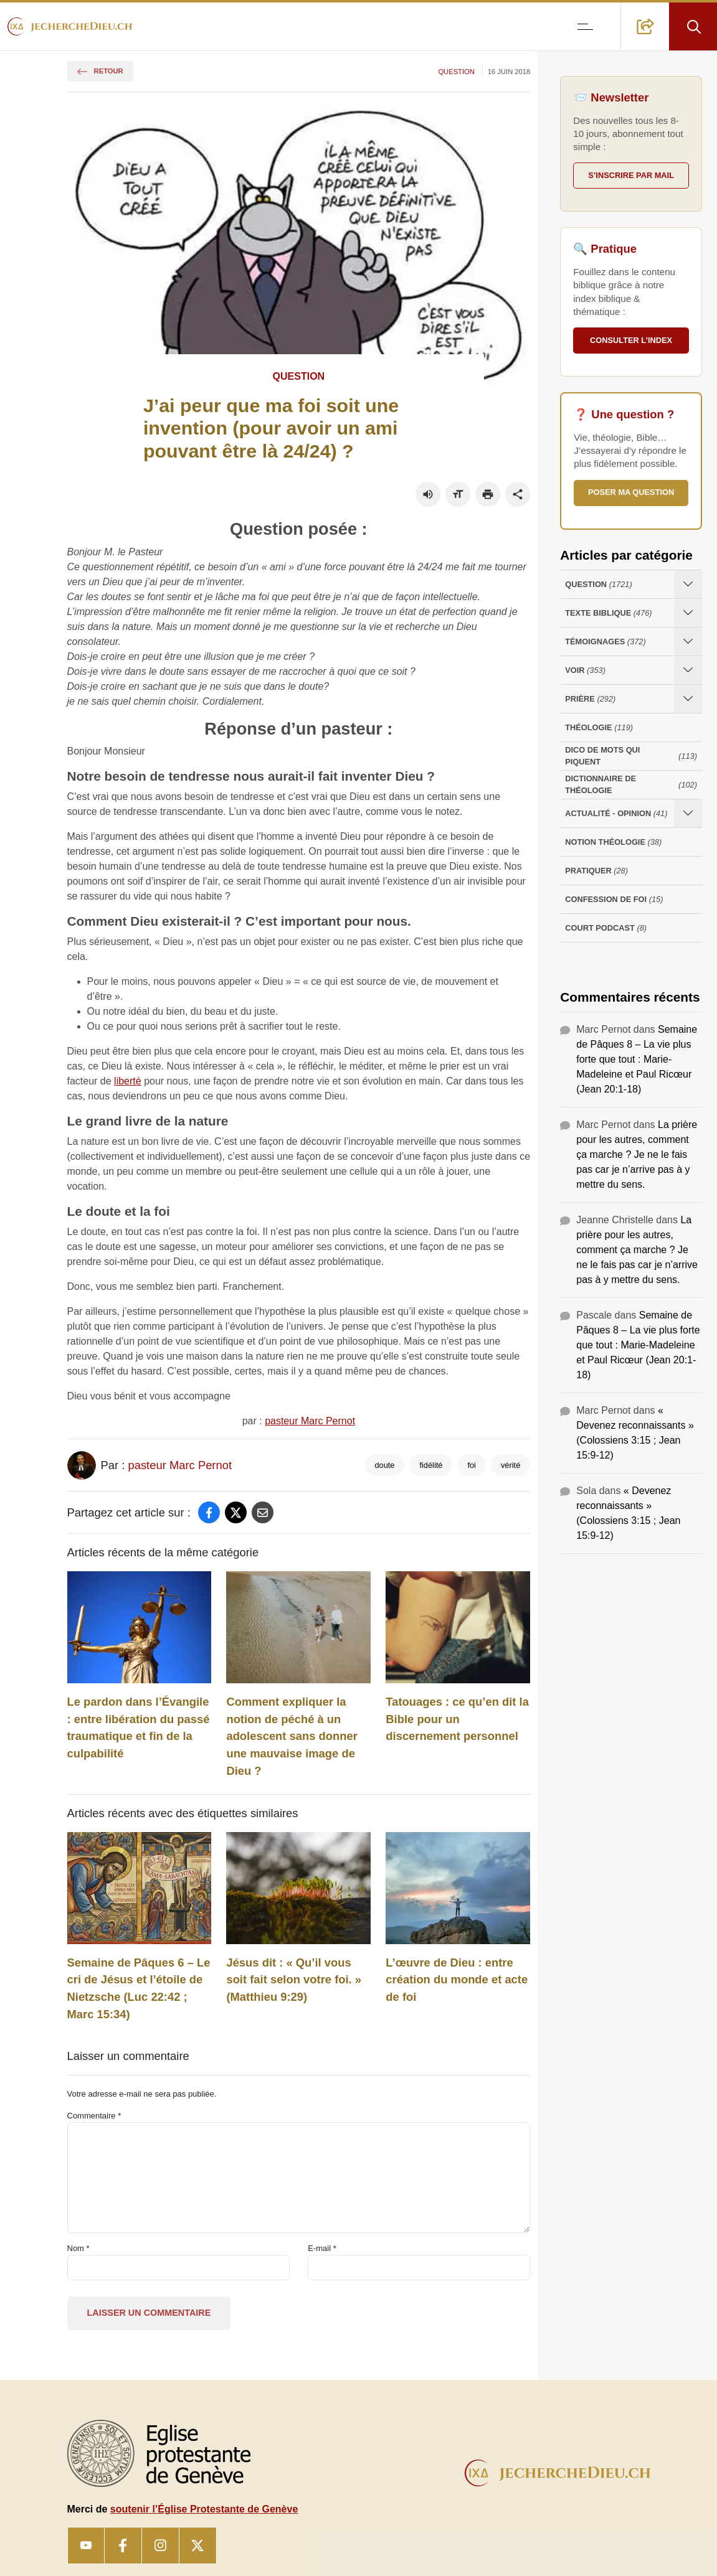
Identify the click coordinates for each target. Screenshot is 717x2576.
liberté (127, 1081)
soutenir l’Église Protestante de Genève (204, 2509)
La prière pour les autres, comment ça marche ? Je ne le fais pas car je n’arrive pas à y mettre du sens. (636, 1154)
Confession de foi (614, 899)
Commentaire (94, 2115)
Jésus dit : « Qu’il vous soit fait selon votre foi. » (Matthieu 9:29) (293, 1979)
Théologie (599, 727)
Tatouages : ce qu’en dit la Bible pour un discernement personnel (457, 1718)
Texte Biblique (608, 613)
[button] (645, 26)
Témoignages (605, 641)
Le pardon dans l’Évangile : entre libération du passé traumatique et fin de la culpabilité (138, 1727)
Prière (590, 699)
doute (384, 1465)
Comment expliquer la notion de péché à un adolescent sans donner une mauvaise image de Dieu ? (292, 1736)
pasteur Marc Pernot (310, 1421)
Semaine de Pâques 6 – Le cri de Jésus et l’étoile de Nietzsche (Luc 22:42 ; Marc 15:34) (139, 1988)
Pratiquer (596, 871)
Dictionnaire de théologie (631, 784)
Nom (78, 2248)
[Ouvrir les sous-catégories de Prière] (688, 699)
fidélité (430, 1465)
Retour (100, 71)
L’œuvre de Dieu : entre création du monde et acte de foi (457, 1979)
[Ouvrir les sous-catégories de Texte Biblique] (688, 613)
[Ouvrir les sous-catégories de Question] (688, 584)
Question (456, 71)
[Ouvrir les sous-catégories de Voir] (688, 670)
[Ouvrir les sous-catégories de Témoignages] (688, 642)
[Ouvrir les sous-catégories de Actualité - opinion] (688, 813)
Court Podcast (606, 928)
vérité (510, 1465)
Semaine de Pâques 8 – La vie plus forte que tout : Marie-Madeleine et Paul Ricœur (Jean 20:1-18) (636, 1059)
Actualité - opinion (616, 813)
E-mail (322, 2248)
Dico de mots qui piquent (631, 755)
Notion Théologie (613, 842)
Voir (585, 670)
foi (471, 1465)
